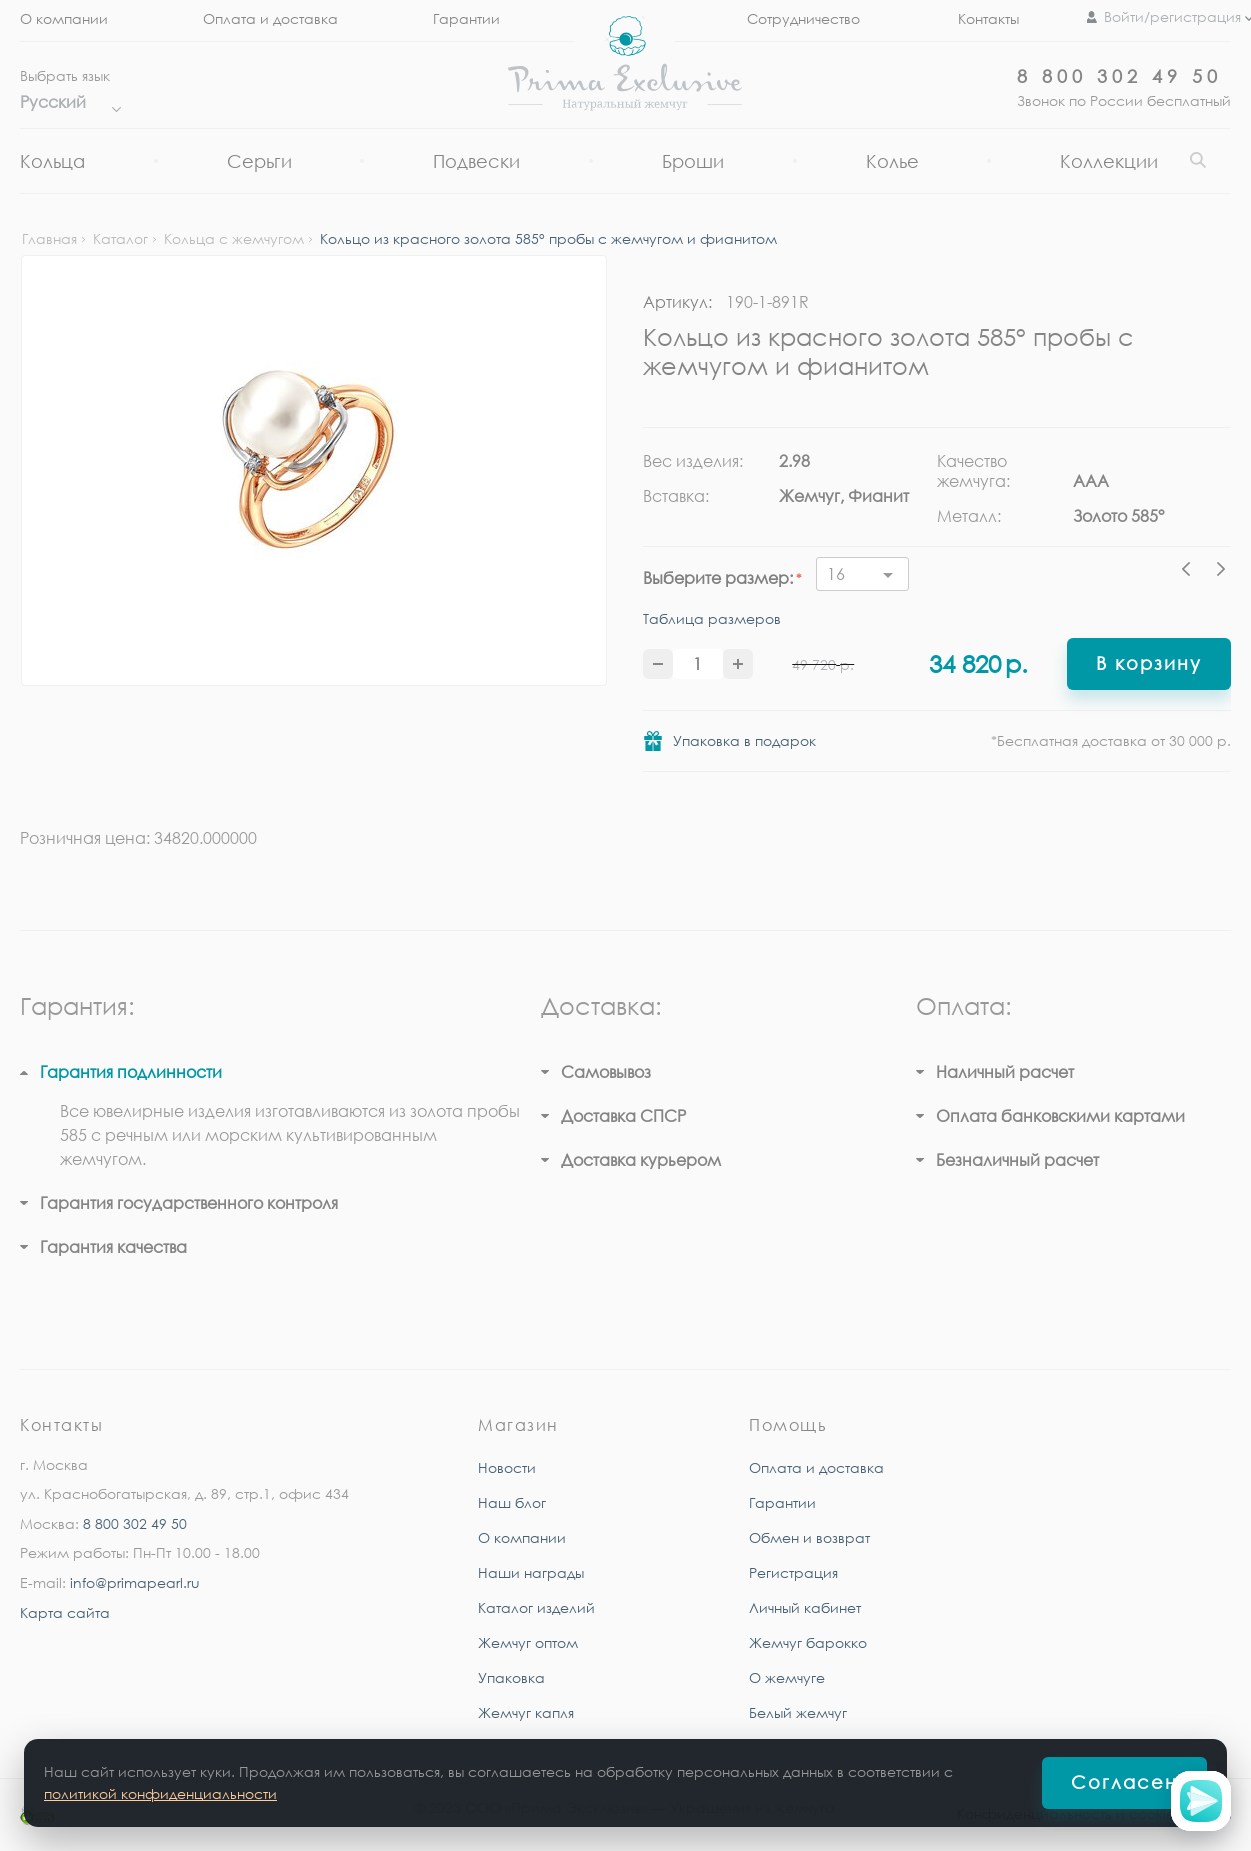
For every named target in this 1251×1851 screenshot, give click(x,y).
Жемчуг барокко (808, 1642)
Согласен (1124, 1782)
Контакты (988, 18)
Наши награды (531, 1572)
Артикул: (677, 302)
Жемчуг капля (526, 1712)
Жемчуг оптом (528, 1642)
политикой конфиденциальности (160, 1793)
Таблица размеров (712, 618)
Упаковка (511, 1677)
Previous (1191, 572)
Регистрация (793, 1572)
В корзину (1149, 663)
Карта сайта (65, 1612)
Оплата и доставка (270, 18)
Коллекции (1109, 161)
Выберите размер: (718, 578)
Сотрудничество (803, 18)
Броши (693, 161)
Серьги (259, 161)
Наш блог (512, 1502)
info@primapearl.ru (135, 1582)
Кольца (52, 161)
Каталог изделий (536, 1607)
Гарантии (466, 18)
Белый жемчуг (798, 1712)
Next (1221, 572)
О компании (64, 18)
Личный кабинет (805, 1607)
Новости (507, 1467)
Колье (892, 161)
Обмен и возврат (809, 1537)
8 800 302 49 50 (1119, 76)
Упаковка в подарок (744, 740)
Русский (65, 102)
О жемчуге (787, 1677)
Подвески (476, 161)
